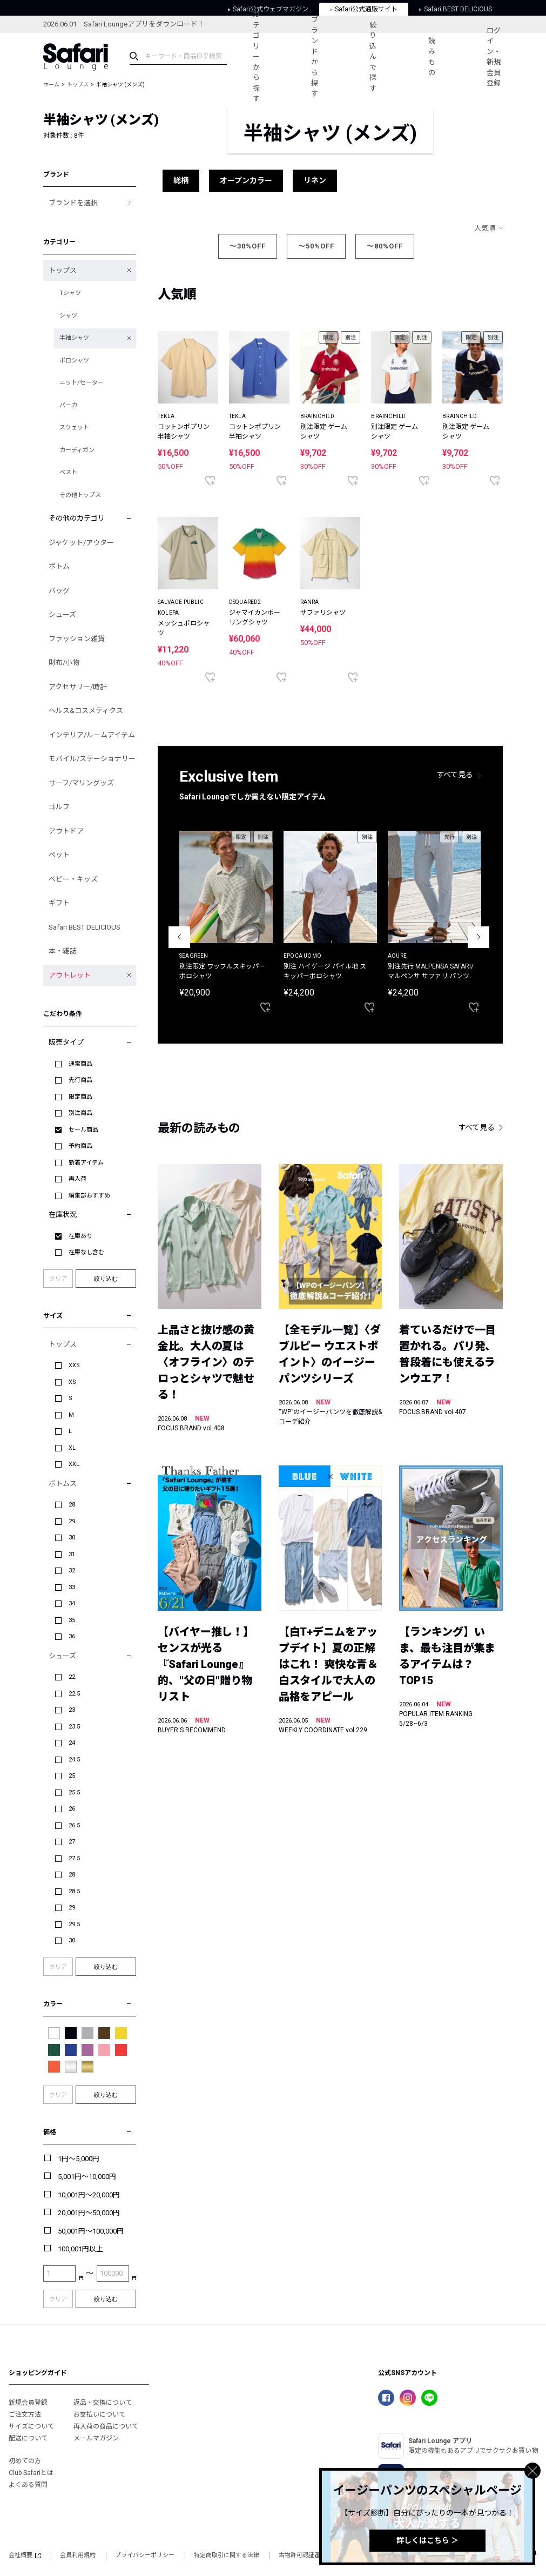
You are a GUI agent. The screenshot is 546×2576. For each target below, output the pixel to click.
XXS (74, 1365)
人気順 (484, 228)
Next (478, 937)
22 (72, 1676)
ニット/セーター (81, 382)
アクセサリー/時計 (78, 687)
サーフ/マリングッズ (81, 783)
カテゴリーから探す (256, 56)
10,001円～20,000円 (89, 2195)
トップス (78, 85)
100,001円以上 (80, 2249)
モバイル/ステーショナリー (92, 759)
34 (72, 1603)
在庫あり (80, 1236)
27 (72, 1841)
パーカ (68, 405)
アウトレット (70, 975)
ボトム (59, 566)
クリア (58, 1278)
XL (72, 1447)
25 (72, 1775)
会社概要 (25, 2555)
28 (72, 1504)
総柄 (180, 180)
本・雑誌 (63, 951)
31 (72, 1554)
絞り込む (106, 1278)
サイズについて (31, 2426)
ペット (59, 855)
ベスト (68, 472)
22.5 (74, 1693)
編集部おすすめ (89, 1195)
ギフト (59, 903)
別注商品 (80, 1113)
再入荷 (77, 1178)
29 (72, 1521)
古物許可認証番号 (302, 2555)
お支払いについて (99, 2414)
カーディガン (77, 450)
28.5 (74, 1891)
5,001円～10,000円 (87, 2177)
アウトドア (66, 831)
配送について (28, 2438)
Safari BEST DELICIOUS (84, 927)
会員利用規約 (78, 2555)
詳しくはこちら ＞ (427, 2540)
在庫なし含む (86, 1252)
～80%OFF (385, 246)
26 (72, 1808)
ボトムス (63, 1483)
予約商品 (80, 1145)
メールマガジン (96, 2438)
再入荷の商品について (105, 2426)
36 (72, 1636)
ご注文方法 (25, 2414)
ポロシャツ (74, 360)
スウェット (74, 427)
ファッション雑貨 (77, 639)
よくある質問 (28, 2484)
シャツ (68, 315)
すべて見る (455, 774)
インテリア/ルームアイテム (92, 735)
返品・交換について (102, 2402)
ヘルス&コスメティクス (86, 711)
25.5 (74, 1792)
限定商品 (80, 1096)
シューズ (62, 614)
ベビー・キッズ (73, 879)
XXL (74, 1464)
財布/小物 (64, 662)
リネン (315, 180)
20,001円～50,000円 (89, 2213)
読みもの (431, 57)
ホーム (51, 85)
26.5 (74, 1825)
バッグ (59, 591)
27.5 (74, 1858)
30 (72, 1537)
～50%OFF (316, 246)
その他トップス (80, 495)
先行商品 (80, 1080)
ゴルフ (59, 807)
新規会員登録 (28, 2402)
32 (72, 1570)
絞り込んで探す (372, 56)
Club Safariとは (31, 2473)
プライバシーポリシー (144, 2555)
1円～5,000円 (78, 2159)
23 (72, 1709)
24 (72, 1742)
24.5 (74, 1759)
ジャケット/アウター (81, 543)
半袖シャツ (74, 337)
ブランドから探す (314, 57)
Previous (179, 937)
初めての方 (25, 2461)
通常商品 (80, 1063)
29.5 (74, 1924)
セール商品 (83, 1129)
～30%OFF (248, 246)
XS (72, 1381)
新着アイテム (86, 1162)
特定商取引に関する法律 (226, 2555)
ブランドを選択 (73, 203)
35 (72, 1620)
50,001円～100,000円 (91, 2231)
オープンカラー (246, 180)
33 (72, 1587)
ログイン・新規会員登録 (494, 57)
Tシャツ (70, 293)
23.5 (74, 1726)
